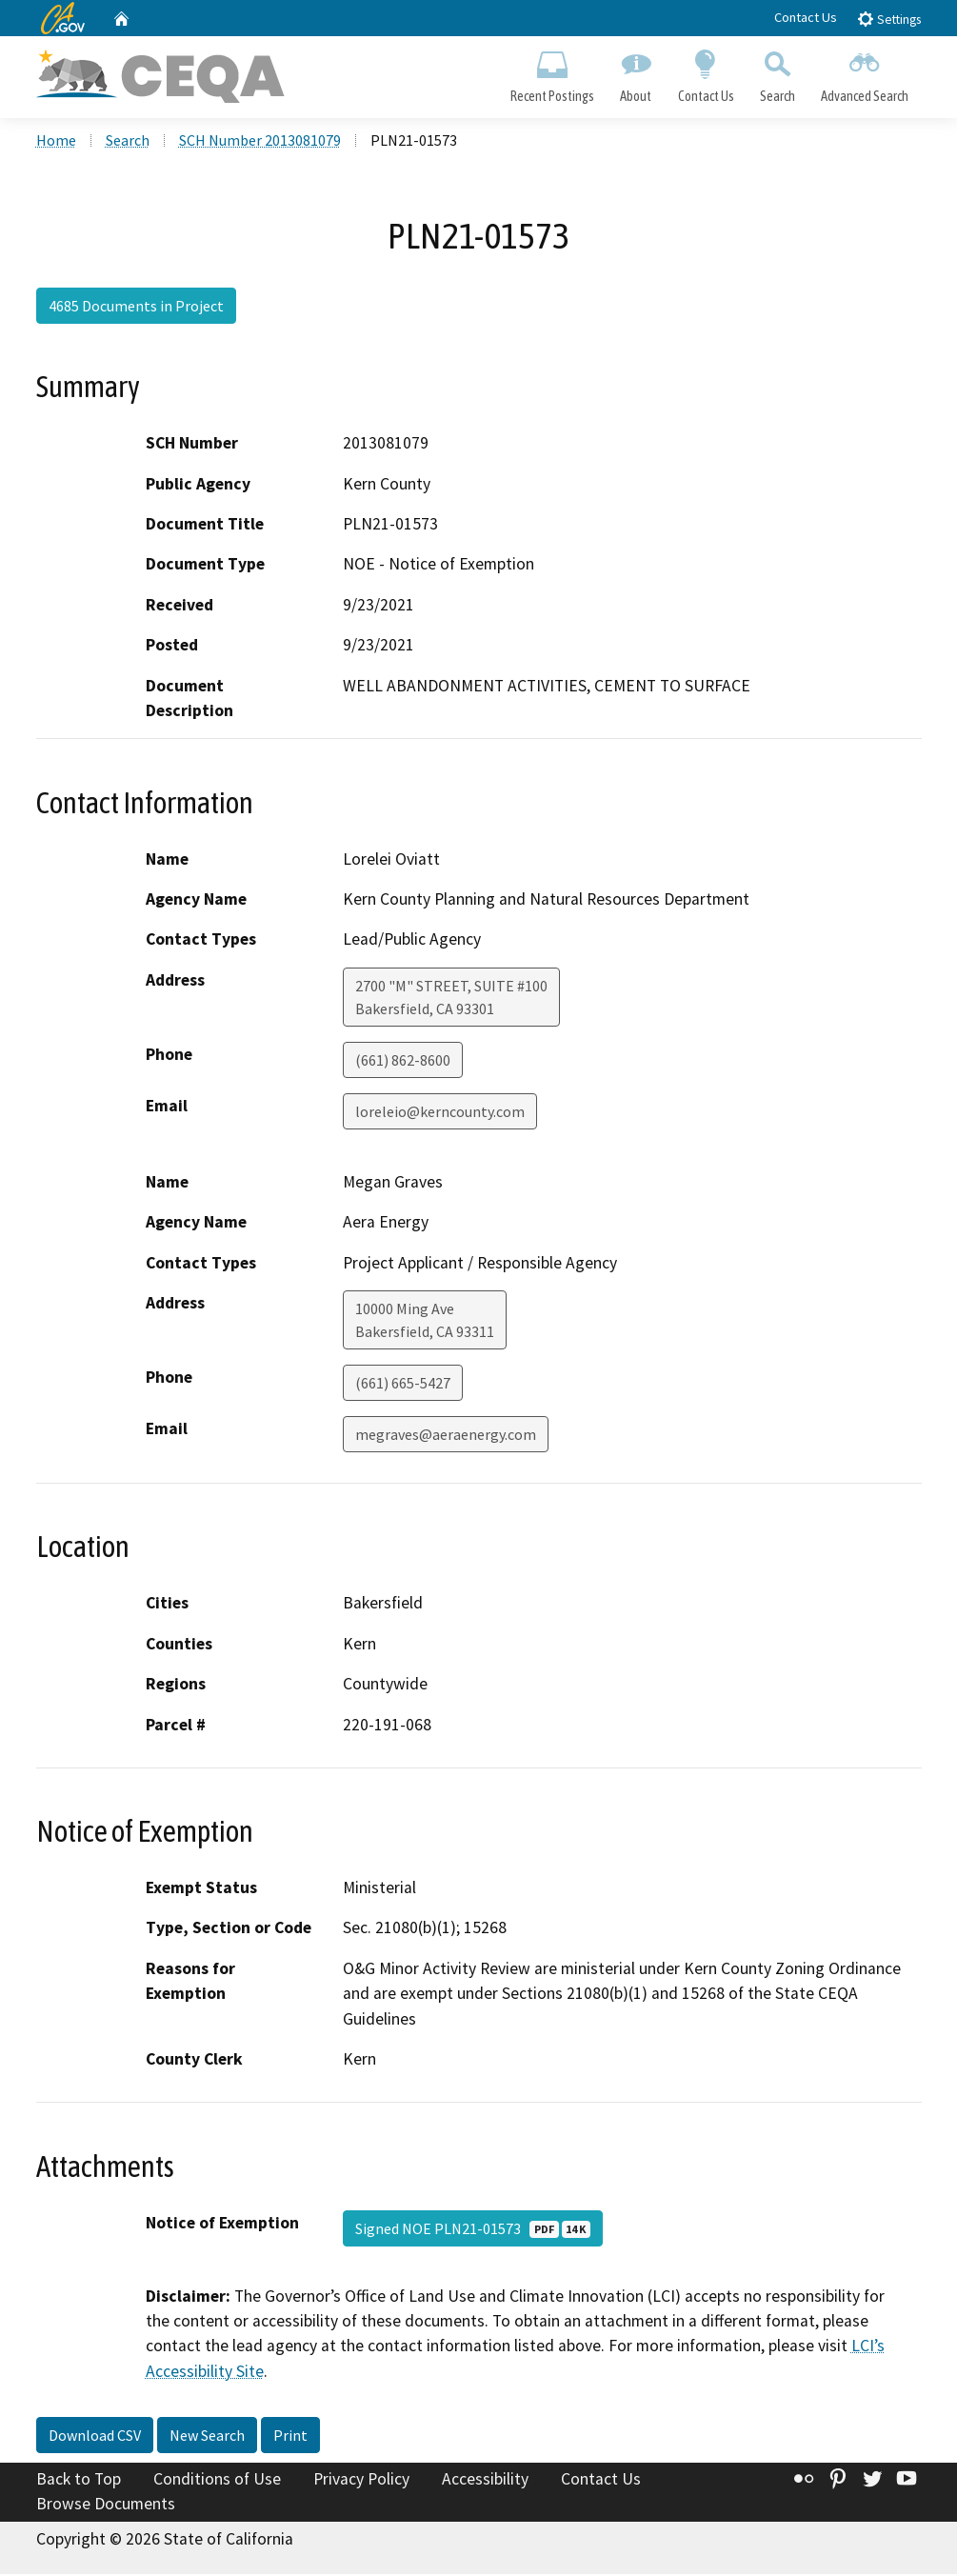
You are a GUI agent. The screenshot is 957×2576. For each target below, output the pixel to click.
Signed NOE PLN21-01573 (472, 2229)
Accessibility (485, 2480)
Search (777, 72)
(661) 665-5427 (402, 1384)
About (636, 72)
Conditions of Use (217, 2480)
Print (290, 2436)
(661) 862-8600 (402, 1060)
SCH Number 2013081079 (260, 141)
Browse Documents (105, 2505)
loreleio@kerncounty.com (440, 1112)
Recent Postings (553, 72)
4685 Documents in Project (136, 307)
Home (56, 141)
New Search (207, 2436)
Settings (889, 19)
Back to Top (78, 2480)
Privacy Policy (361, 2480)
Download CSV (95, 2436)
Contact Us (805, 17)
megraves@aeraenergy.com (445, 1436)
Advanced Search (864, 72)
